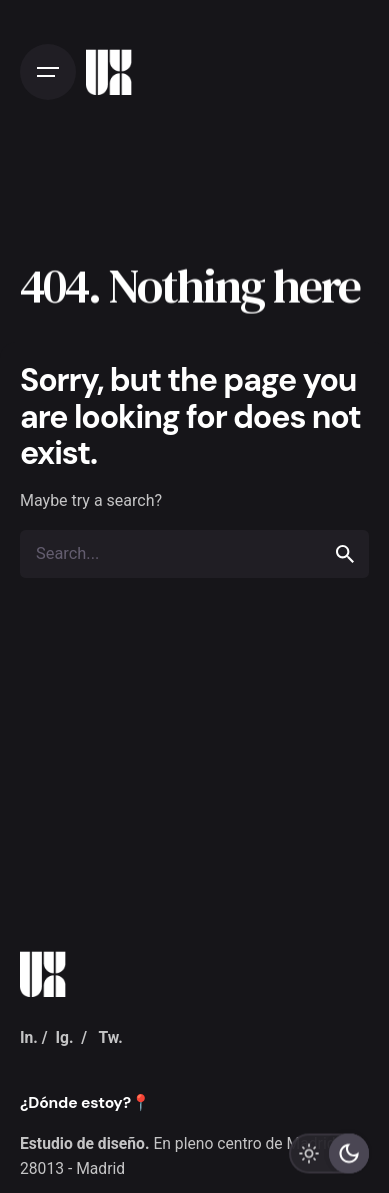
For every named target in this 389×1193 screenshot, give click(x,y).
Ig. (64, 1037)
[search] (345, 554)
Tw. (110, 1037)
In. (29, 1037)
